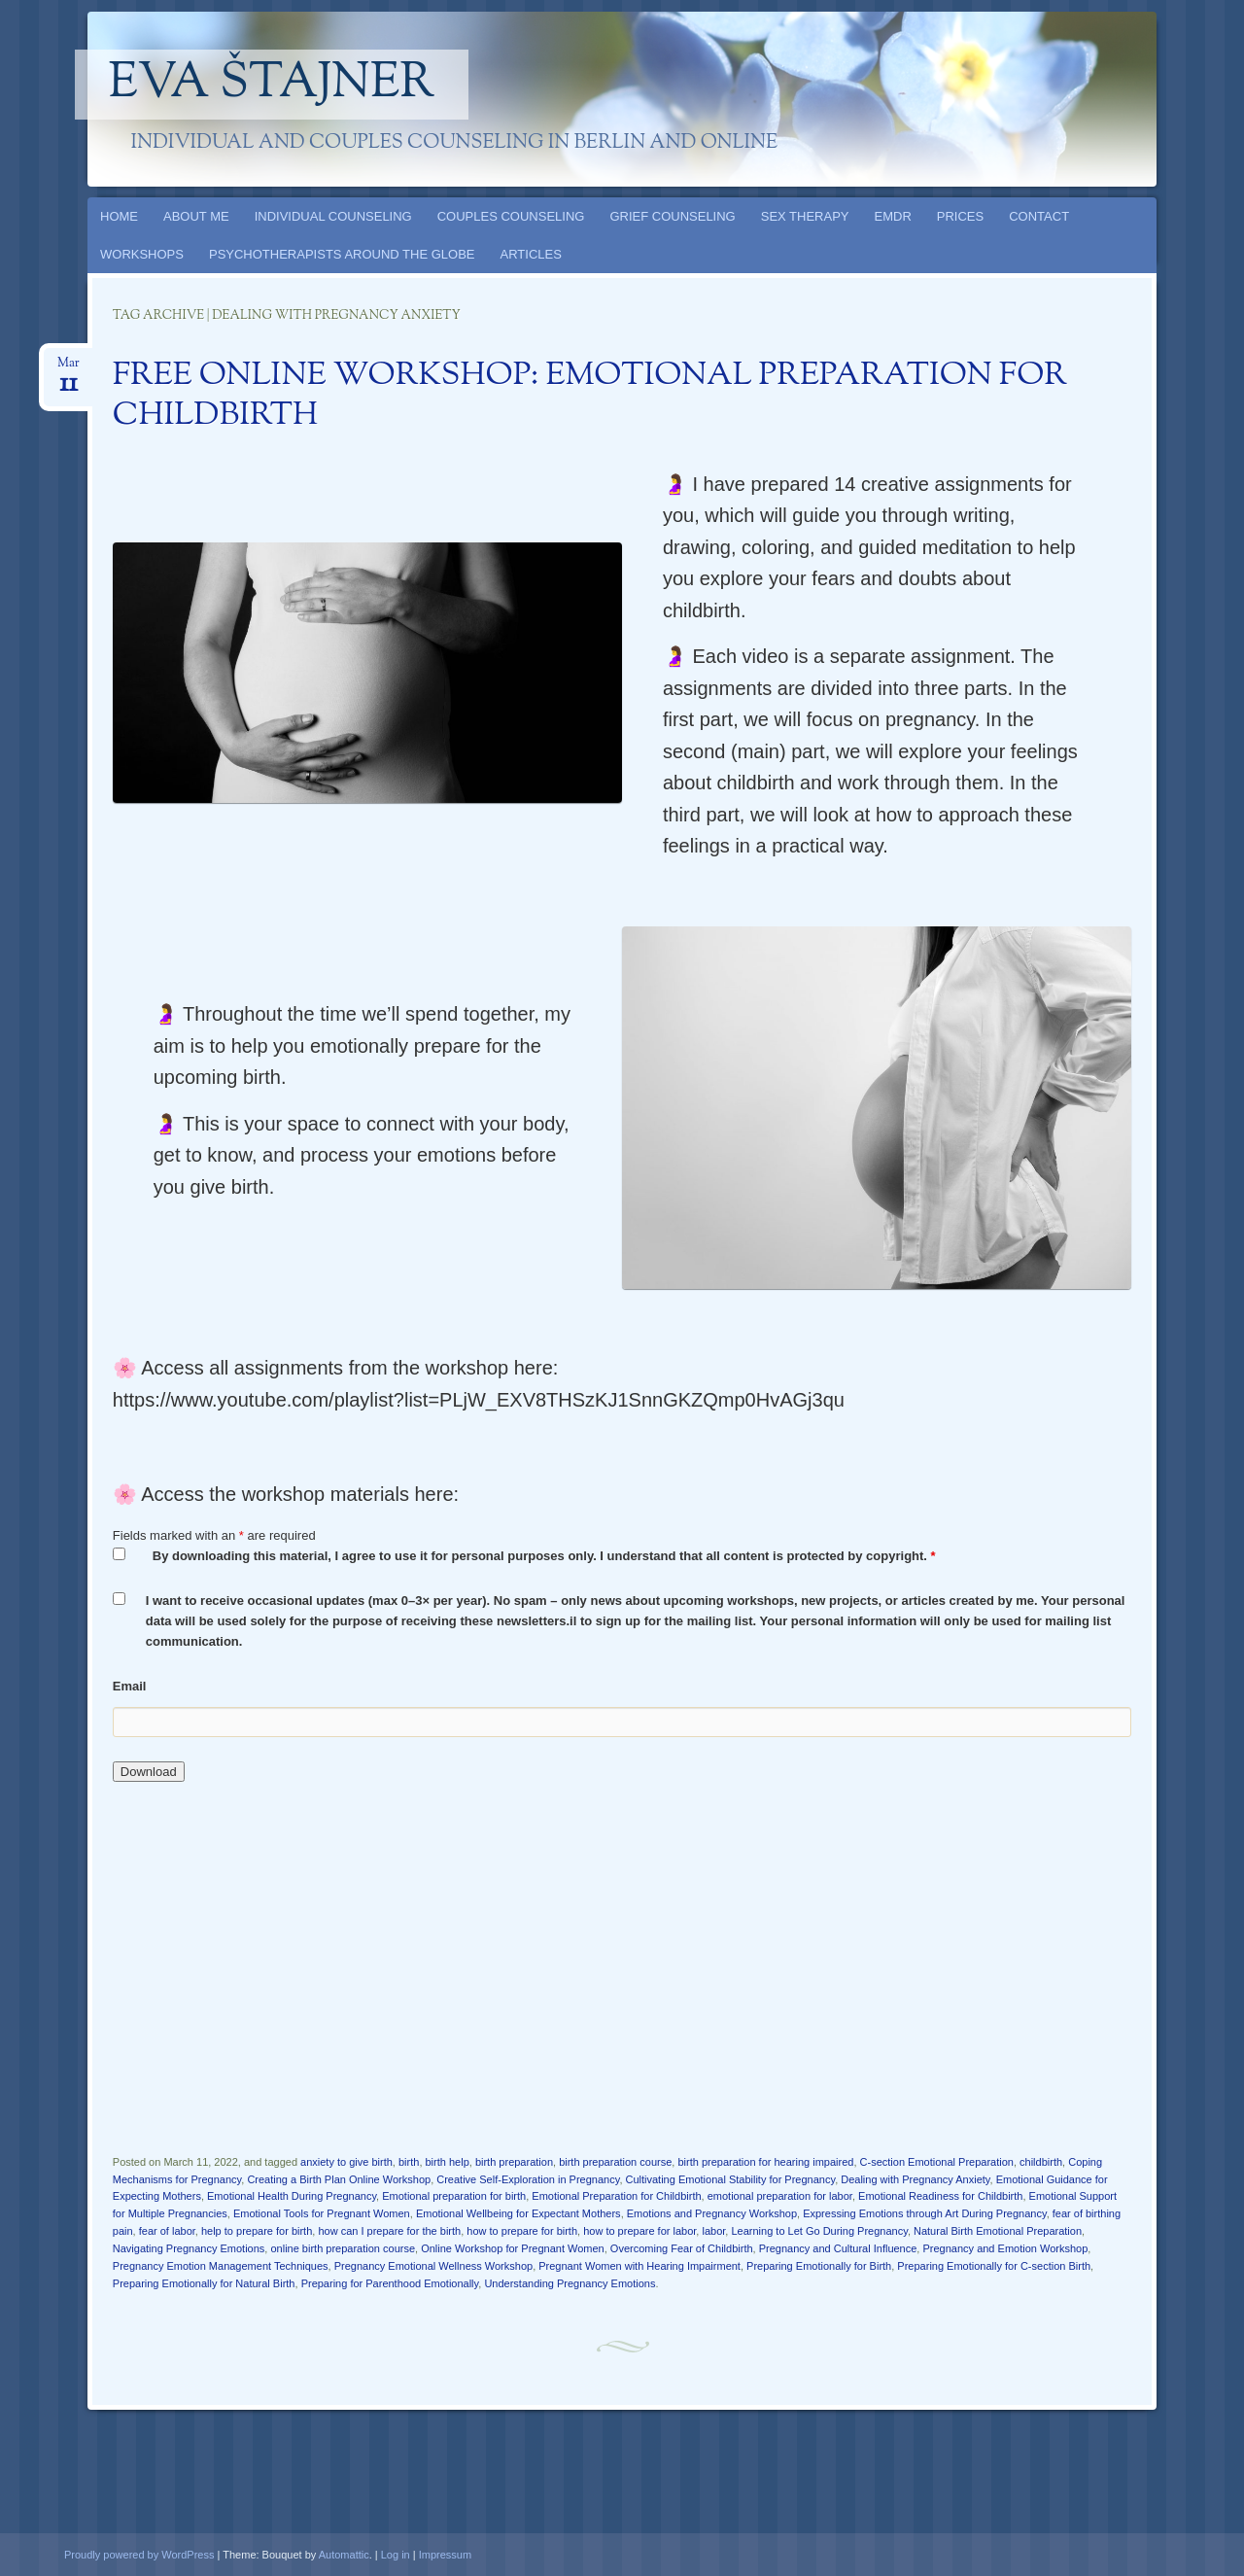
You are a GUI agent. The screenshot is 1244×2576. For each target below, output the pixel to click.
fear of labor (167, 2231)
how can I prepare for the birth (389, 2231)
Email (130, 1686)
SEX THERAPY (805, 216)
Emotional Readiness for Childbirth (940, 2196)
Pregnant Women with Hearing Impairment (639, 2266)
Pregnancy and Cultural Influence (838, 2248)
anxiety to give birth (346, 2162)
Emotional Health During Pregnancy (291, 2196)
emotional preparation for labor (780, 2196)
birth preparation (514, 2162)
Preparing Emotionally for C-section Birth (993, 2266)
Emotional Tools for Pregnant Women (321, 2213)
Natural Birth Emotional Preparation (998, 2231)
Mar (68, 369)
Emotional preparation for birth (454, 2196)
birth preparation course (615, 2162)
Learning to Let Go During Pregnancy (819, 2231)
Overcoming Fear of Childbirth (681, 2248)
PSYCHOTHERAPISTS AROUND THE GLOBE (342, 254)
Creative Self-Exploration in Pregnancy (527, 2179)
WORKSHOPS (142, 254)
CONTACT (1039, 216)
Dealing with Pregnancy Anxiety (915, 2179)
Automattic (344, 2554)
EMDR (893, 216)
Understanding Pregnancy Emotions (569, 2283)
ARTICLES (531, 254)
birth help (447, 2162)
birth (408, 2162)
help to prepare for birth (256, 2231)
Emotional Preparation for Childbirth (616, 2196)
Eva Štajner (272, 85)
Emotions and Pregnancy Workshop (712, 2213)
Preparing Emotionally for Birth (818, 2266)
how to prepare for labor (639, 2231)
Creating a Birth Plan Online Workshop (339, 2179)
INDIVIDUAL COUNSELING (333, 216)
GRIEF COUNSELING (672, 216)
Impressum (445, 2554)
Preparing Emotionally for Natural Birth (204, 2283)
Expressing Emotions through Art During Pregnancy (924, 2213)
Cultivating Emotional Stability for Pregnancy (731, 2179)
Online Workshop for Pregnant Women (513, 2248)
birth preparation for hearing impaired (765, 2162)
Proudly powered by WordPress (139, 2554)
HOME (119, 216)
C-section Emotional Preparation (937, 2162)
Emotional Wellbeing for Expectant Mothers (518, 2213)
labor (713, 2231)
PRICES (960, 216)
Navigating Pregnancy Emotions (189, 2248)
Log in (395, 2554)
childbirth (1040, 2162)
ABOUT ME (196, 216)
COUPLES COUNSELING (511, 216)
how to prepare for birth (521, 2231)
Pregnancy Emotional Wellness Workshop (433, 2266)
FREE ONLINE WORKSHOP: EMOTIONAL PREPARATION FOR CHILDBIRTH (590, 396)
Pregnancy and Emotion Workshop (1005, 2248)
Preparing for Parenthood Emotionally (390, 2283)
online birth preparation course (342, 2248)
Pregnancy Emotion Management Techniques (220, 2266)
